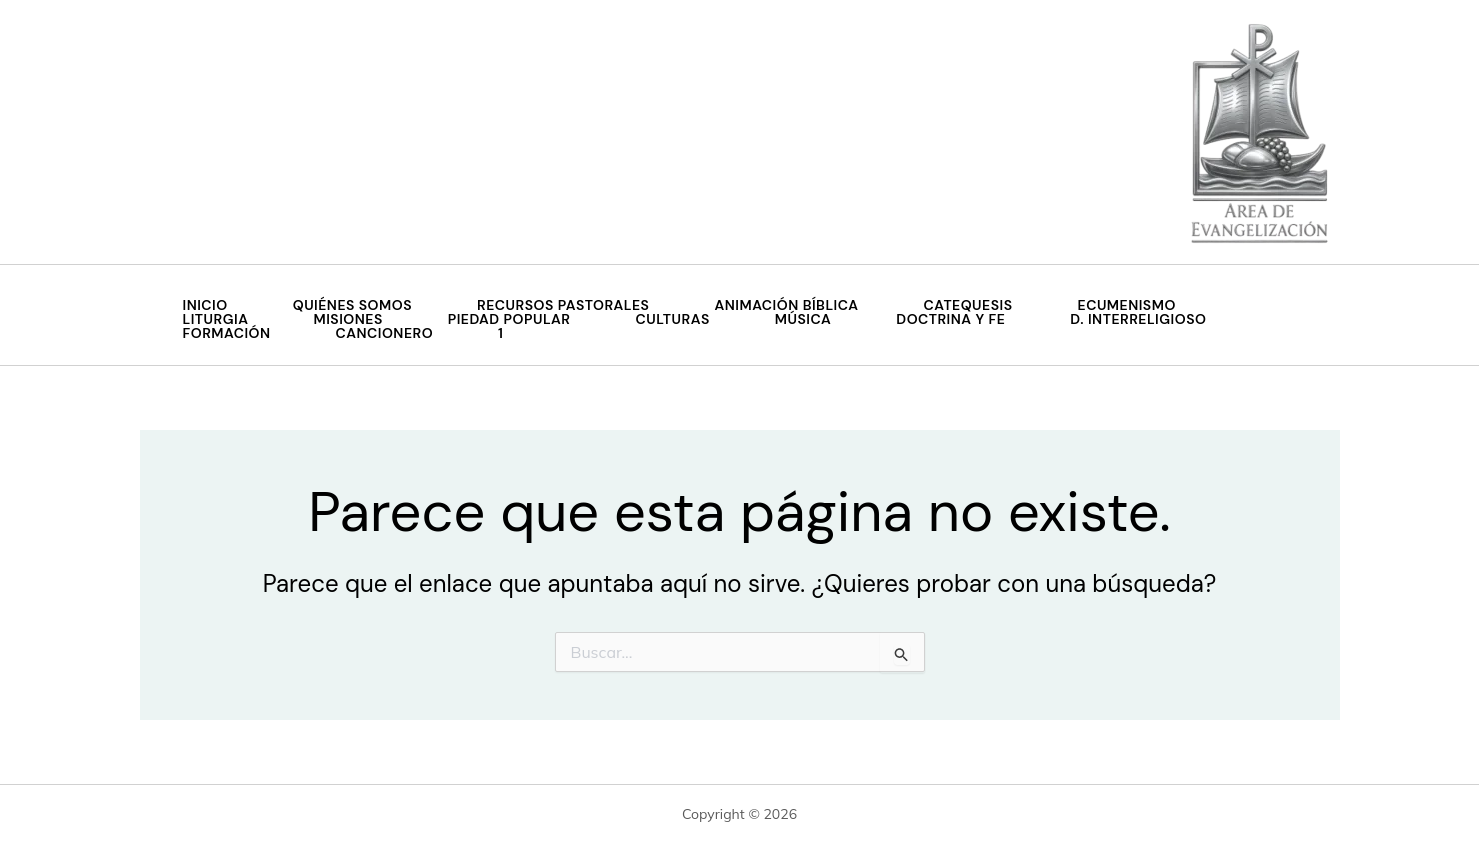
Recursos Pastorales (563, 305)
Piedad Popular (509, 319)
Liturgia (216, 319)
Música (803, 319)
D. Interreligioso (1138, 319)
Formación (227, 333)
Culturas (673, 319)
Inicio (205, 305)
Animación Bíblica (786, 305)
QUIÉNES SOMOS (352, 305)
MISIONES (347, 319)
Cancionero (385, 333)
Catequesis (968, 305)
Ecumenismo (1127, 305)
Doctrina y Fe (950, 319)
